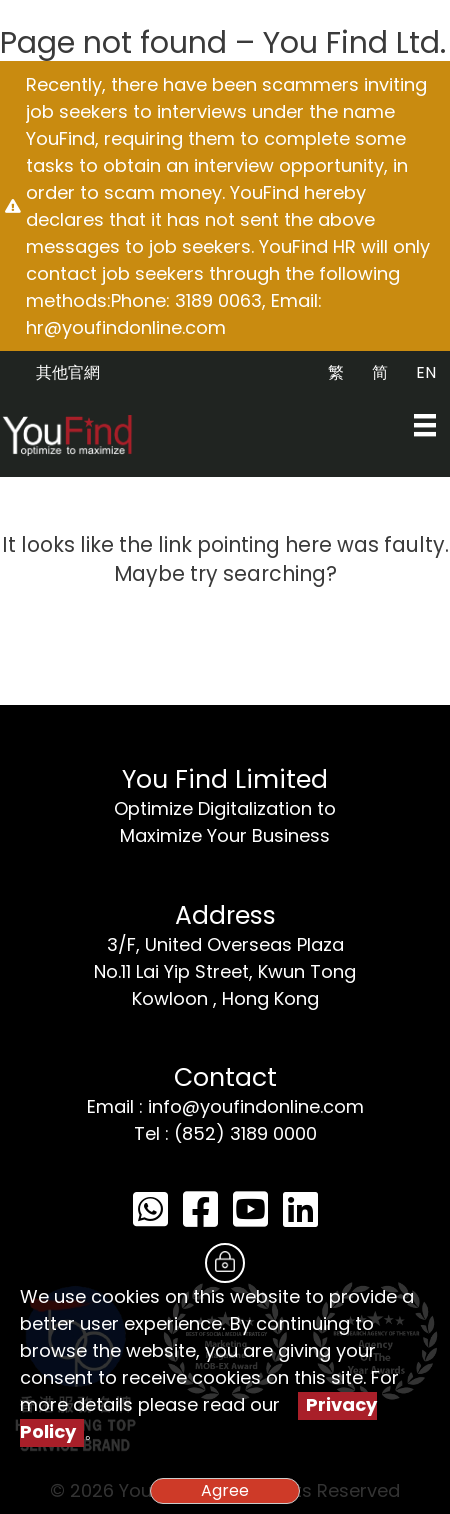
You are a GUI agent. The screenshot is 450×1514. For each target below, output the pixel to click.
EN (426, 372)
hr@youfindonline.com (126, 327)
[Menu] (425, 425)
